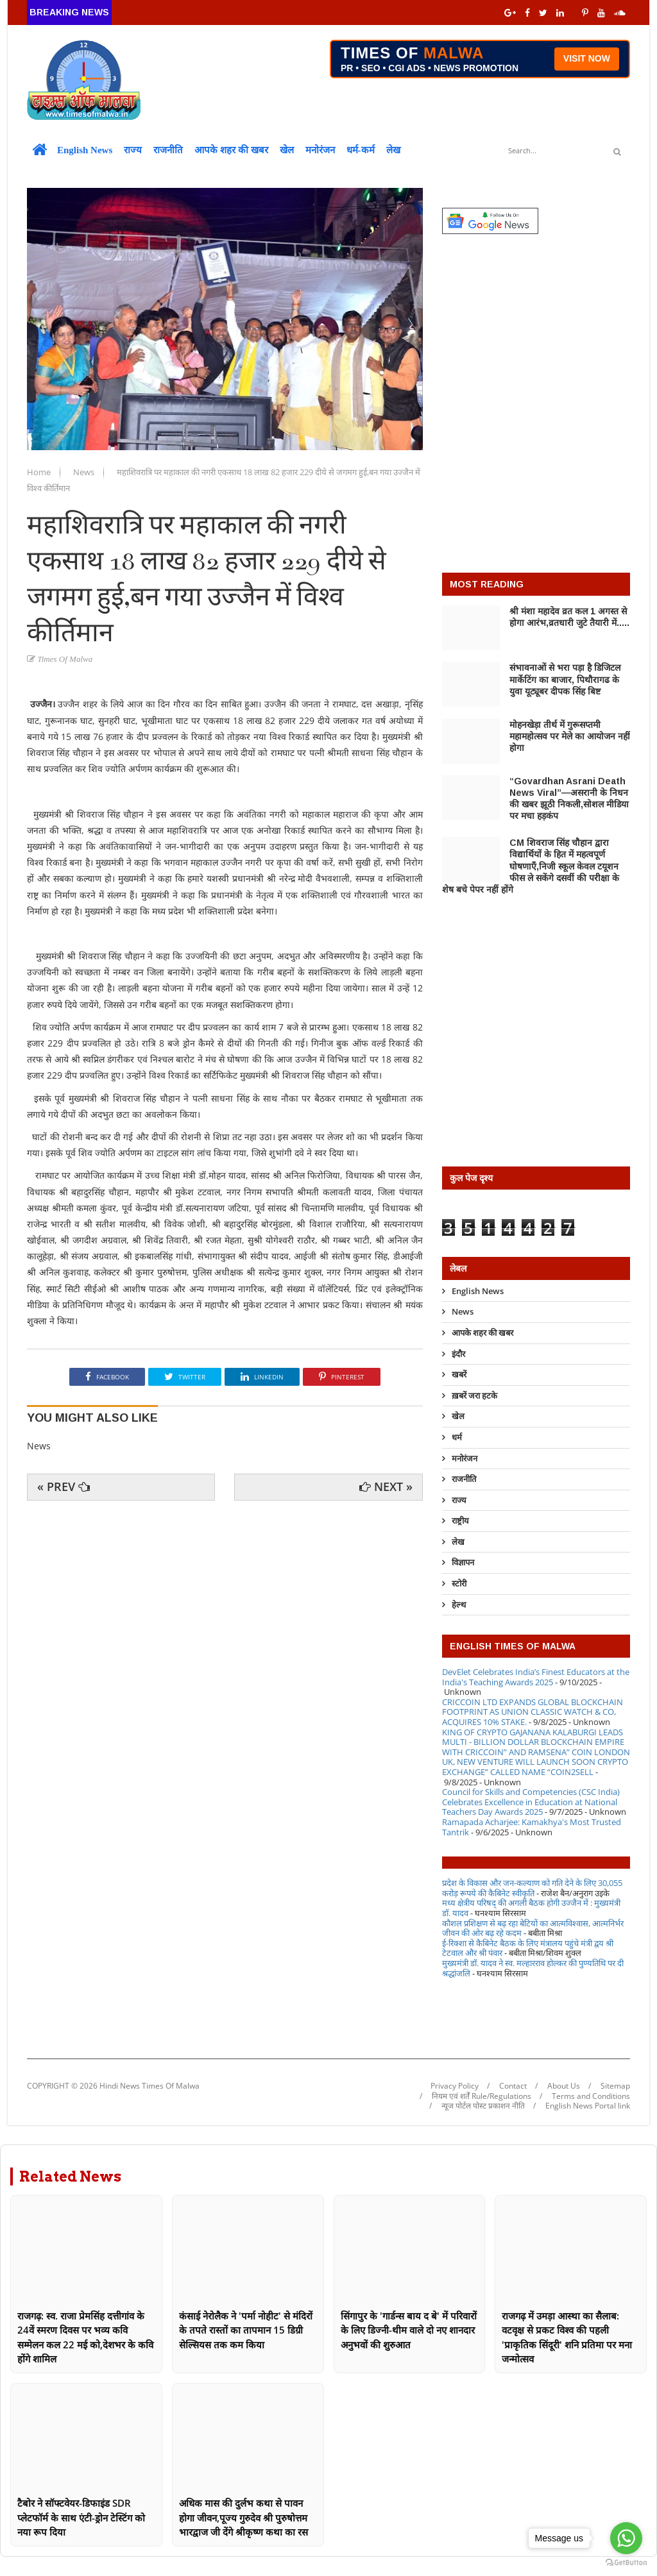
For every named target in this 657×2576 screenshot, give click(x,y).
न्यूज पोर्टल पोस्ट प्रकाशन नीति (483, 2105)
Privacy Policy (455, 2086)
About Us (563, 2086)
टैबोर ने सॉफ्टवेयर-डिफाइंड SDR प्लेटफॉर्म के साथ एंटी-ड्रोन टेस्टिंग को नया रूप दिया (81, 2517)
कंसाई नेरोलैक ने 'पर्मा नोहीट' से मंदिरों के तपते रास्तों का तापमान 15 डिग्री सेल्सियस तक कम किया (245, 2330)
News (84, 472)
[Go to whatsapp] (626, 2538)
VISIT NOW (586, 58)
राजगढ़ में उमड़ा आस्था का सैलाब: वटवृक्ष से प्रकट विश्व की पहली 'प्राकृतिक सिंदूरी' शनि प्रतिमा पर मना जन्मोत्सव (567, 2337)
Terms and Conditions (591, 2096)
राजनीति (168, 150)
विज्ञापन (463, 1562)
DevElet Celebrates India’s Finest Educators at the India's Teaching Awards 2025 (535, 1677)
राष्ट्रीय (460, 1520)
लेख (393, 150)
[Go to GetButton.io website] (626, 2563)
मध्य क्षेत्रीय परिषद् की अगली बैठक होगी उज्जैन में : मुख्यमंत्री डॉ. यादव (531, 1908)
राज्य (133, 150)
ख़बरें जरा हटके (474, 1395)
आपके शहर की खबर (231, 150)
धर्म (457, 1437)
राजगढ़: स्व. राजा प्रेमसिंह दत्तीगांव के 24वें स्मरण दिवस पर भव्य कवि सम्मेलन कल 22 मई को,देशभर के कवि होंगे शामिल (85, 2337)
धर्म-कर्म (360, 150)
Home (40, 472)
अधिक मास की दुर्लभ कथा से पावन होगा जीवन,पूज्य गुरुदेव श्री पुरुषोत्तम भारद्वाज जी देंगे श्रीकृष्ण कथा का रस (243, 2517)
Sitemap (615, 2086)
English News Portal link (587, 2105)
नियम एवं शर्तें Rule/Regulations (481, 2096)
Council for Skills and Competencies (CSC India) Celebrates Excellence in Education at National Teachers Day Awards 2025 (531, 1801)
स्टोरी (459, 1583)
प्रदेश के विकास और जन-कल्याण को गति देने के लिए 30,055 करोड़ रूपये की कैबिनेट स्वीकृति (532, 1888)
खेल (287, 150)
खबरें (459, 1374)
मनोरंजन (320, 150)
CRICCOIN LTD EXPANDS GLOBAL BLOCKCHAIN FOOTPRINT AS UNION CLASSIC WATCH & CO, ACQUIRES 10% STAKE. (532, 1712)
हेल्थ (459, 1604)
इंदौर (458, 1354)
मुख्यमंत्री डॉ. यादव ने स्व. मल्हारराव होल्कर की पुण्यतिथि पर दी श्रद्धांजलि (533, 1968)
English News (84, 150)
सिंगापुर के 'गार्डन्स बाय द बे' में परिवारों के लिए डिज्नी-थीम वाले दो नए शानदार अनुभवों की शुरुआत (409, 2330)
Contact (513, 2086)
